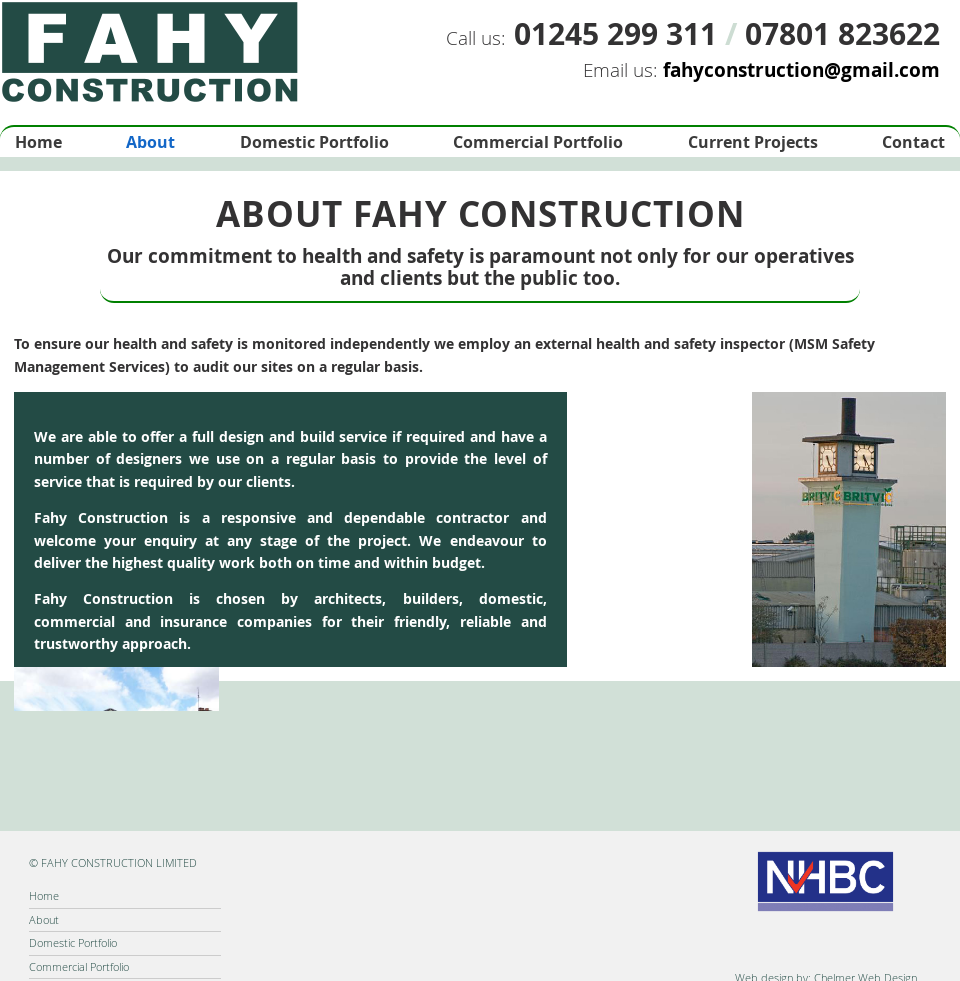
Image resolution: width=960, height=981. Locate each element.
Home (38, 142)
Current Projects (753, 142)
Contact (913, 142)
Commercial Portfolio (538, 142)
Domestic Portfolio (314, 142)
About (150, 142)
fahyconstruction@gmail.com (801, 70)
